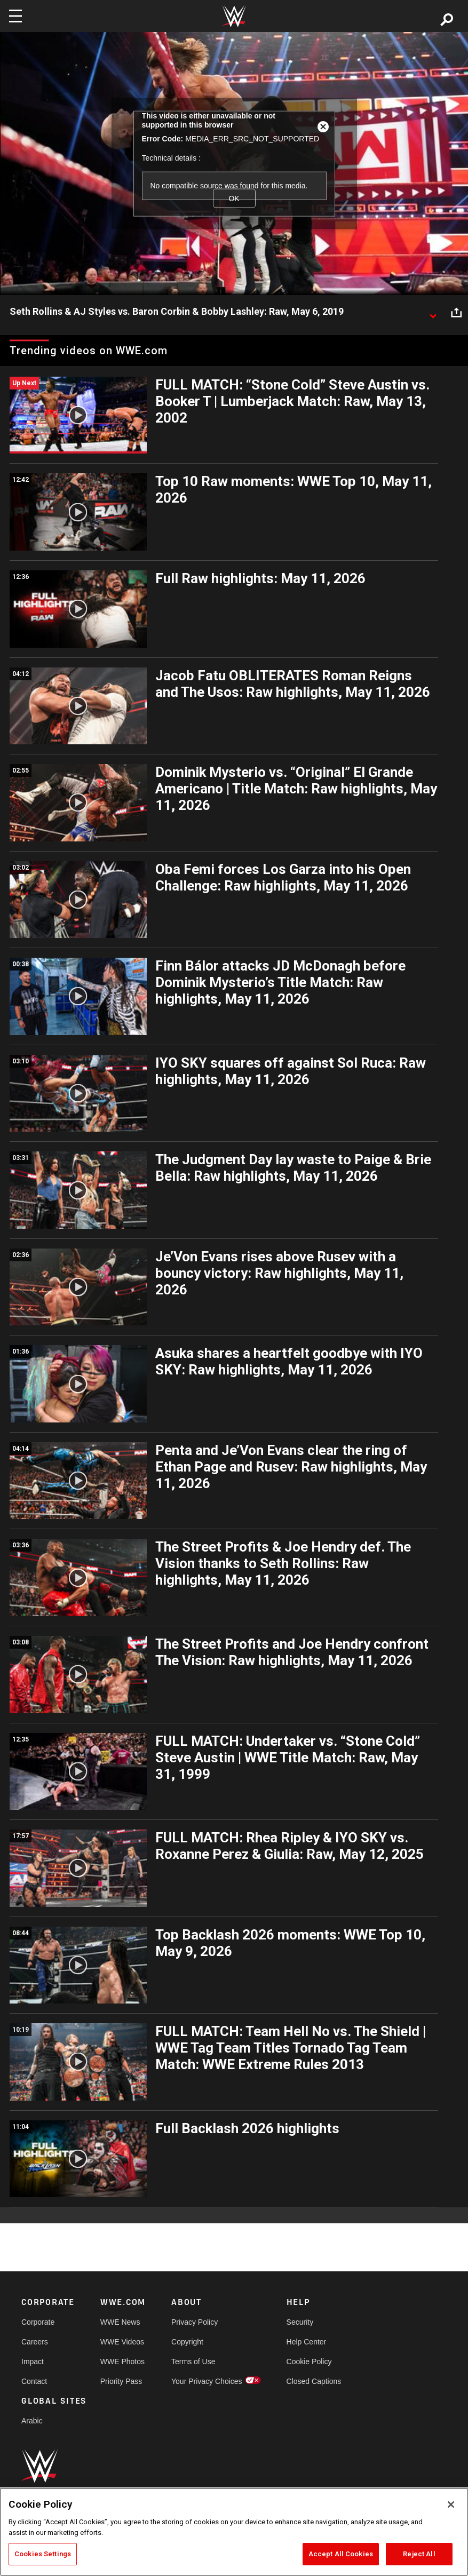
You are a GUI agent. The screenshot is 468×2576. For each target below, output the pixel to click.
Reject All (419, 2554)
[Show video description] (433, 312)
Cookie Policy (309, 2361)
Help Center (307, 2342)
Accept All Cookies (340, 2554)
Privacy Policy (194, 2322)
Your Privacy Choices (206, 2381)
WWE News (120, 2322)
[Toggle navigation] (15, 16)
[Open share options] (456, 312)
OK (233, 198)
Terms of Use (193, 2361)
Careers (34, 2342)
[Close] (451, 2504)
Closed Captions (314, 2381)
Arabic (32, 2420)
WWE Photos (122, 2361)
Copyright (187, 2342)
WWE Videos (122, 2342)
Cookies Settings (42, 2554)
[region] (234, 2531)
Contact (34, 2381)
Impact (32, 2361)
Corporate (37, 2322)
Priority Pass (121, 2381)
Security (300, 2322)
